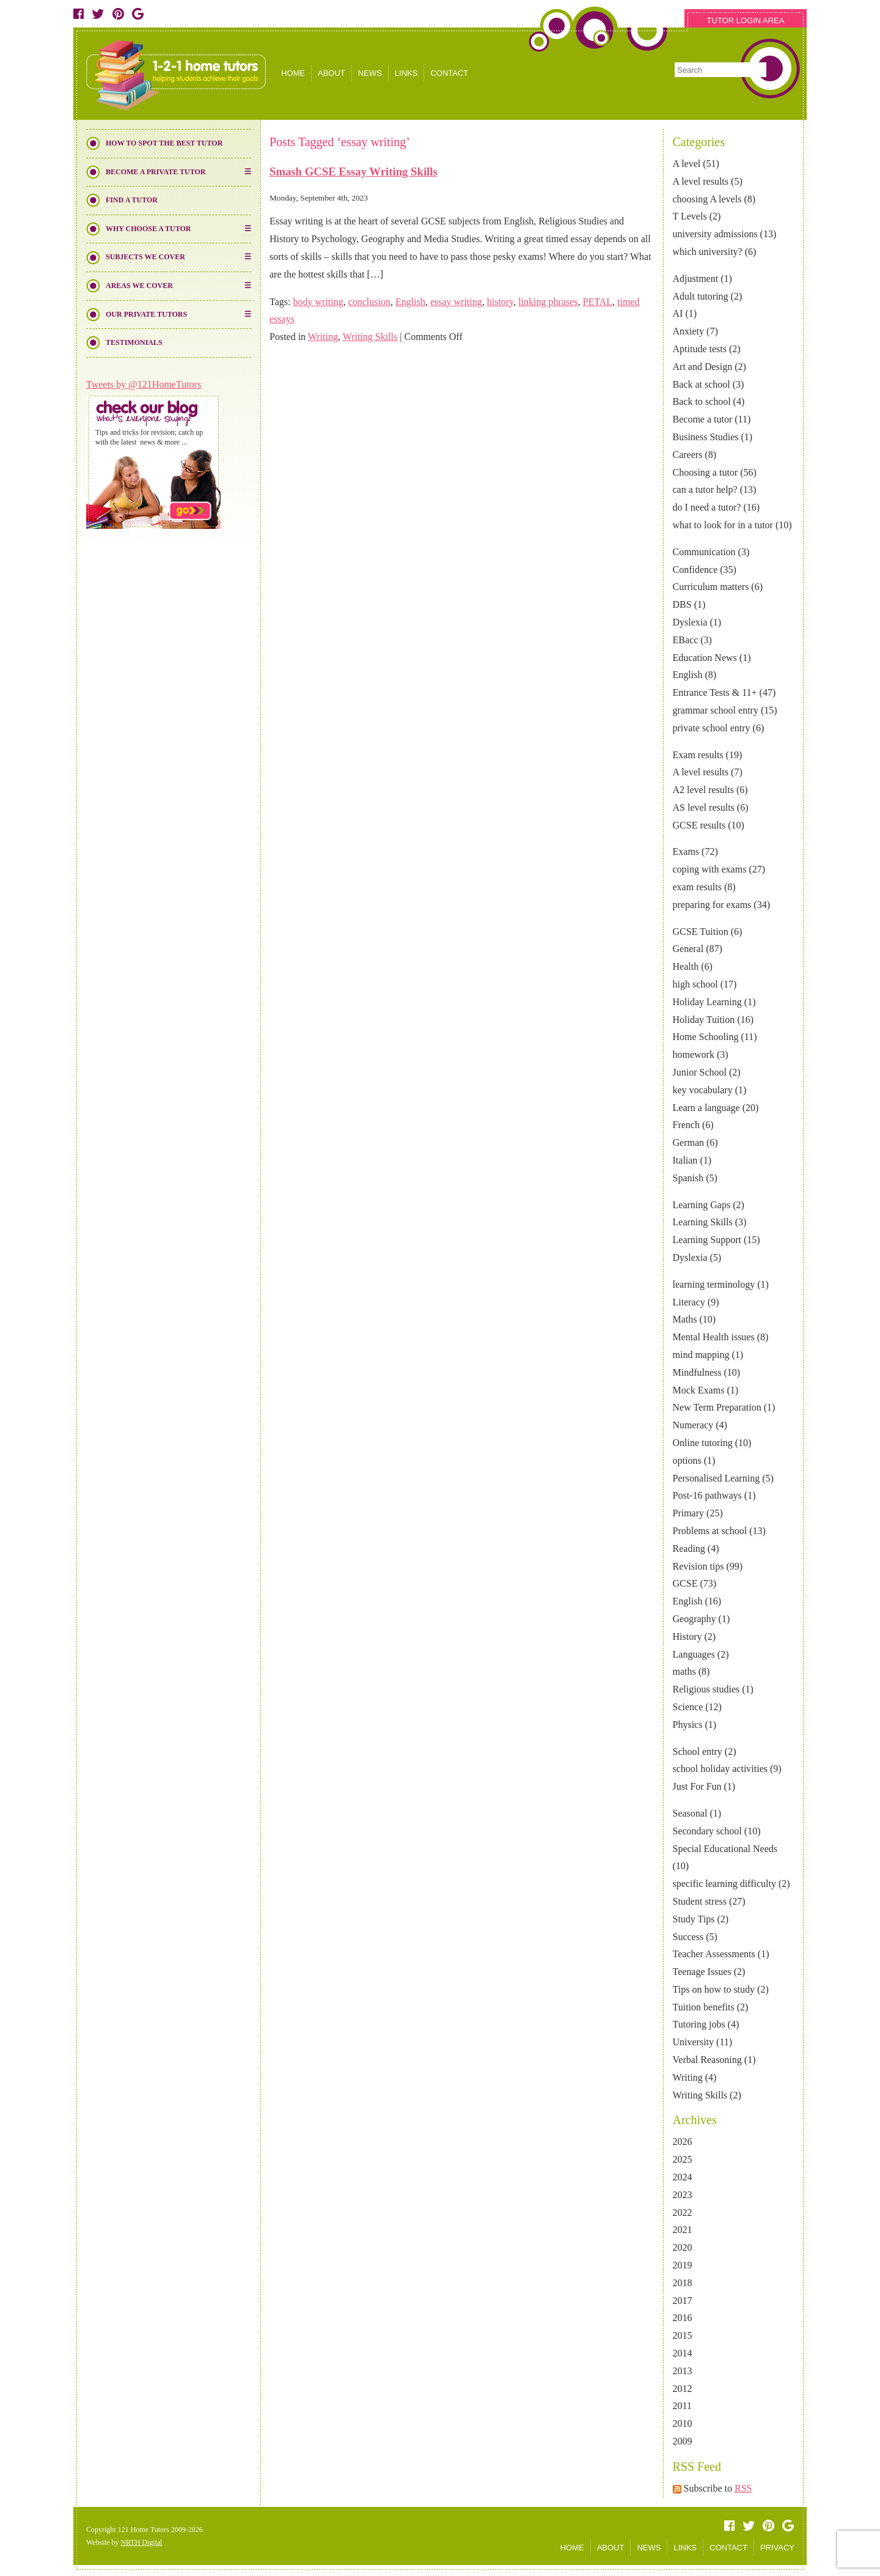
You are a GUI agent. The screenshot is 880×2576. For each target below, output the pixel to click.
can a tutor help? (705, 489)
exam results (697, 887)
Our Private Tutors (146, 314)
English (688, 675)
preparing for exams (712, 904)
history (500, 302)
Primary (689, 1513)
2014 (682, 2353)
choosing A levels (707, 199)
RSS (743, 2488)
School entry (697, 1751)
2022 (682, 2212)
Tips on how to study (714, 1989)
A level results (701, 181)
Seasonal (690, 1813)
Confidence (695, 569)
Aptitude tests (700, 349)
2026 (682, 2141)
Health (686, 966)
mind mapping (701, 1354)
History (687, 1636)
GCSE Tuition (700, 931)
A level (687, 163)
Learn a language (706, 1107)
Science (688, 1707)
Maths (685, 1319)
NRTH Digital (141, 2542)
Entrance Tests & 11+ (715, 692)
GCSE (685, 1583)
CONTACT (449, 73)
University (693, 2042)
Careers (688, 454)
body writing (318, 302)
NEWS (370, 73)
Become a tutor (703, 419)
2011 (682, 2406)
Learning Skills (703, 1222)
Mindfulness (697, 1372)
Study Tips (694, 1919)
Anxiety (689, 331)
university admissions (715, 234)
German (689, 1142)
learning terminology (714, 1284)
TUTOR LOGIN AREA (746, 20)
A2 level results (703, 789)
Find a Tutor (132, 200)
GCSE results (699, 825)
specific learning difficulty (724, 1883)
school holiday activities (720, 1768)
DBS (682, 604)
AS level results (704, 807)
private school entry (711, 728)
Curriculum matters (711, 586)
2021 (682, 2229)
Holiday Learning (707, 1002)
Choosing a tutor (705, 472)
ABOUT (331, 73)
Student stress (700, 1901)
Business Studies (706, 437)
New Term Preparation (717, 1407)
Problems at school (710, 1531)
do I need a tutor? (707, 507)
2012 (682, 2388)
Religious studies (706, 1689)
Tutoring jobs (699, 2024)
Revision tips (698, 1566)
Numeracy (693, 1425)
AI (678, 313)
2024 (682, 2177)
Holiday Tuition (704, 1019)
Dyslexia (690, 622)
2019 (682, 2265)
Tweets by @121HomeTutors (143, 384)
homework (693, 1054)
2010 (682, 2423)
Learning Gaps (702, 1205)
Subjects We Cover (145, 257)
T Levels (690, 216)
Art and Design (703, 366)
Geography (694, 1619)
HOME (293, 73)
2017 (682, 2300)
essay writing (456, 302)
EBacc (685, 640)
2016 (682, 2317)
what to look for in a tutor (723, 525)
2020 (682, 2247)
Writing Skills (700, 2095)
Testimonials (134, 342)
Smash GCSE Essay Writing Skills (354, 171)
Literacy (689, 1302)
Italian (685, 1160)
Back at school (701, 384)
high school (695, 984)
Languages (694, 1654)
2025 (682, 2159)
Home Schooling (706, 1037)
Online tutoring (703, 1442)
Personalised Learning (716, 1478)
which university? (708, 251)
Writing (688, 2077)
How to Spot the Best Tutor (164, 143)
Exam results (698, 755)
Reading (689, 1548)
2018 (682, 2283)
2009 (682, 2441)
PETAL (597, 302)
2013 (682, 2371)
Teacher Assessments (714, 1954)
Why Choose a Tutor (148, 228)
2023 (682, 2195)
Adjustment (696, 278)
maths (684, 1671)
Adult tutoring (700, 296)
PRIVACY (777, 2547)
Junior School (700, 1072)
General (688, 948)
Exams (686, 851)
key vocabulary (703, 1090)
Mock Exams (699, 1390)
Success (688, 1937)
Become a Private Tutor (156, 172)
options (687, 1460)
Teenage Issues (702, 1971)
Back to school (702, 401)
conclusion (369, 302)
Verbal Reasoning (707, 2059)
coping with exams (710, 869)
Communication (704, 552)
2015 (682, 2335)
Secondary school (707, 1831)
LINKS (406, 73)
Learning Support (707, 1239)
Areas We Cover (139, 285)
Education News (705, 657)
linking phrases (548, 302)
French (686, 1125)
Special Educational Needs (725, 1848)
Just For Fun (697, 1786)
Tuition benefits (704, 2007)
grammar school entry (715, 710)
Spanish (688, 1178)
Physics (688, 1724)
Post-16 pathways (707, 1495)
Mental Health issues (714, 1337)
